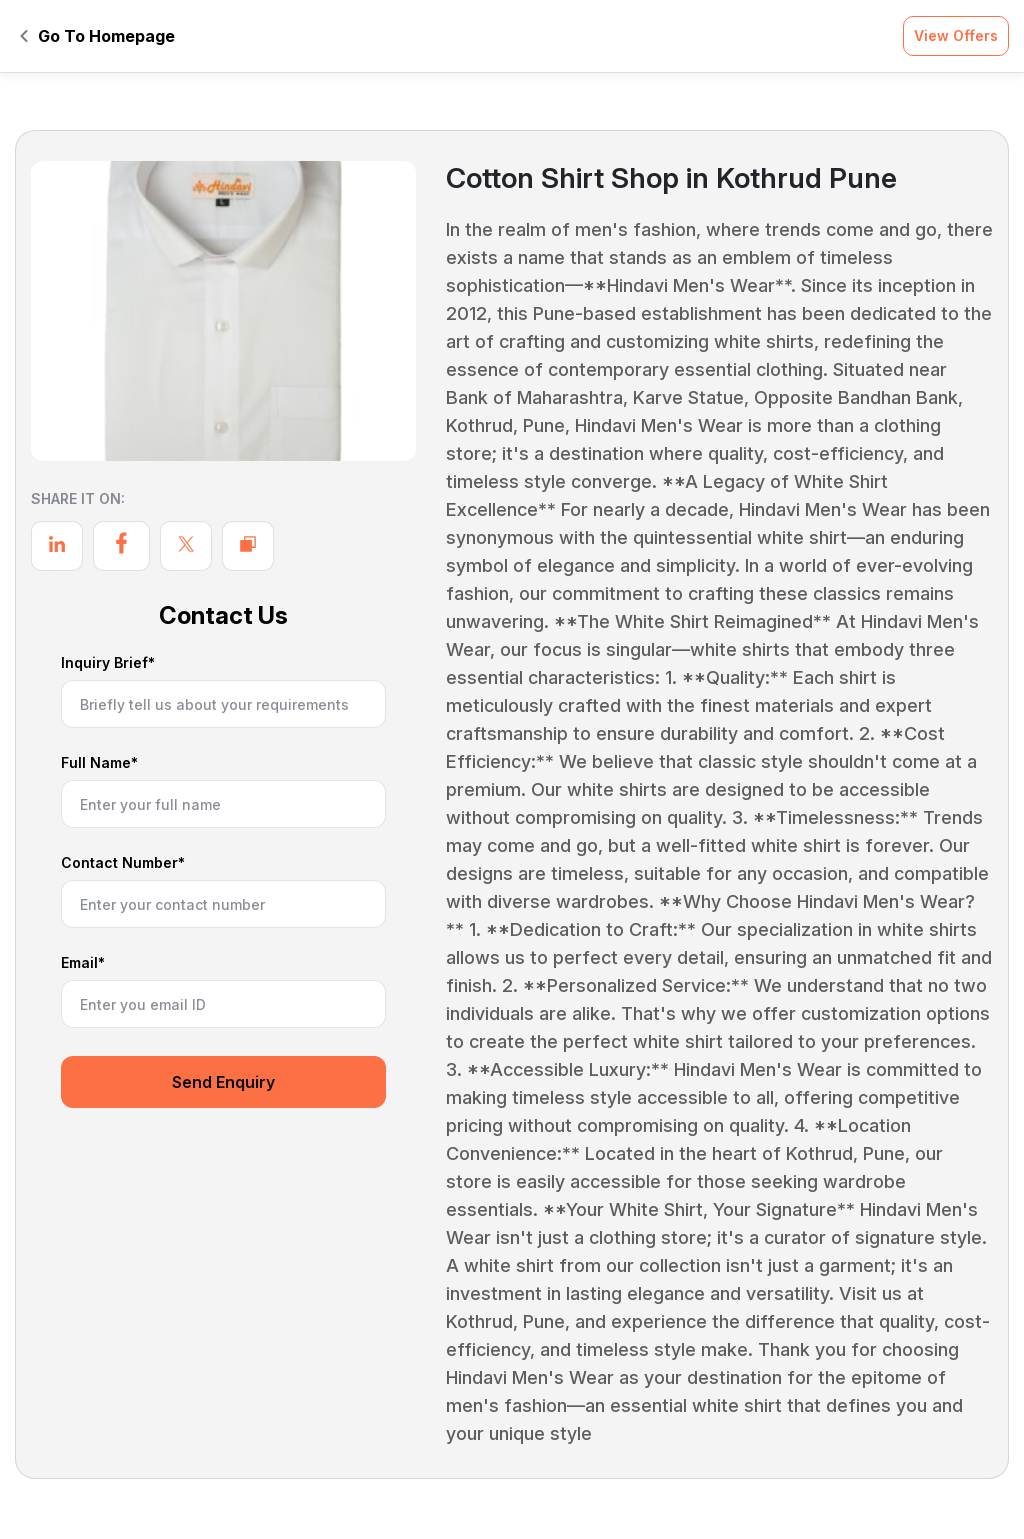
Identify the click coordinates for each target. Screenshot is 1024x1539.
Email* (83, 963)
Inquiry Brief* (108, 663)
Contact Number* (123, 863)
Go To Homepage (97, 36)
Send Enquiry (223, 1082)
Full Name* (99, 763)
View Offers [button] (956, 35)
